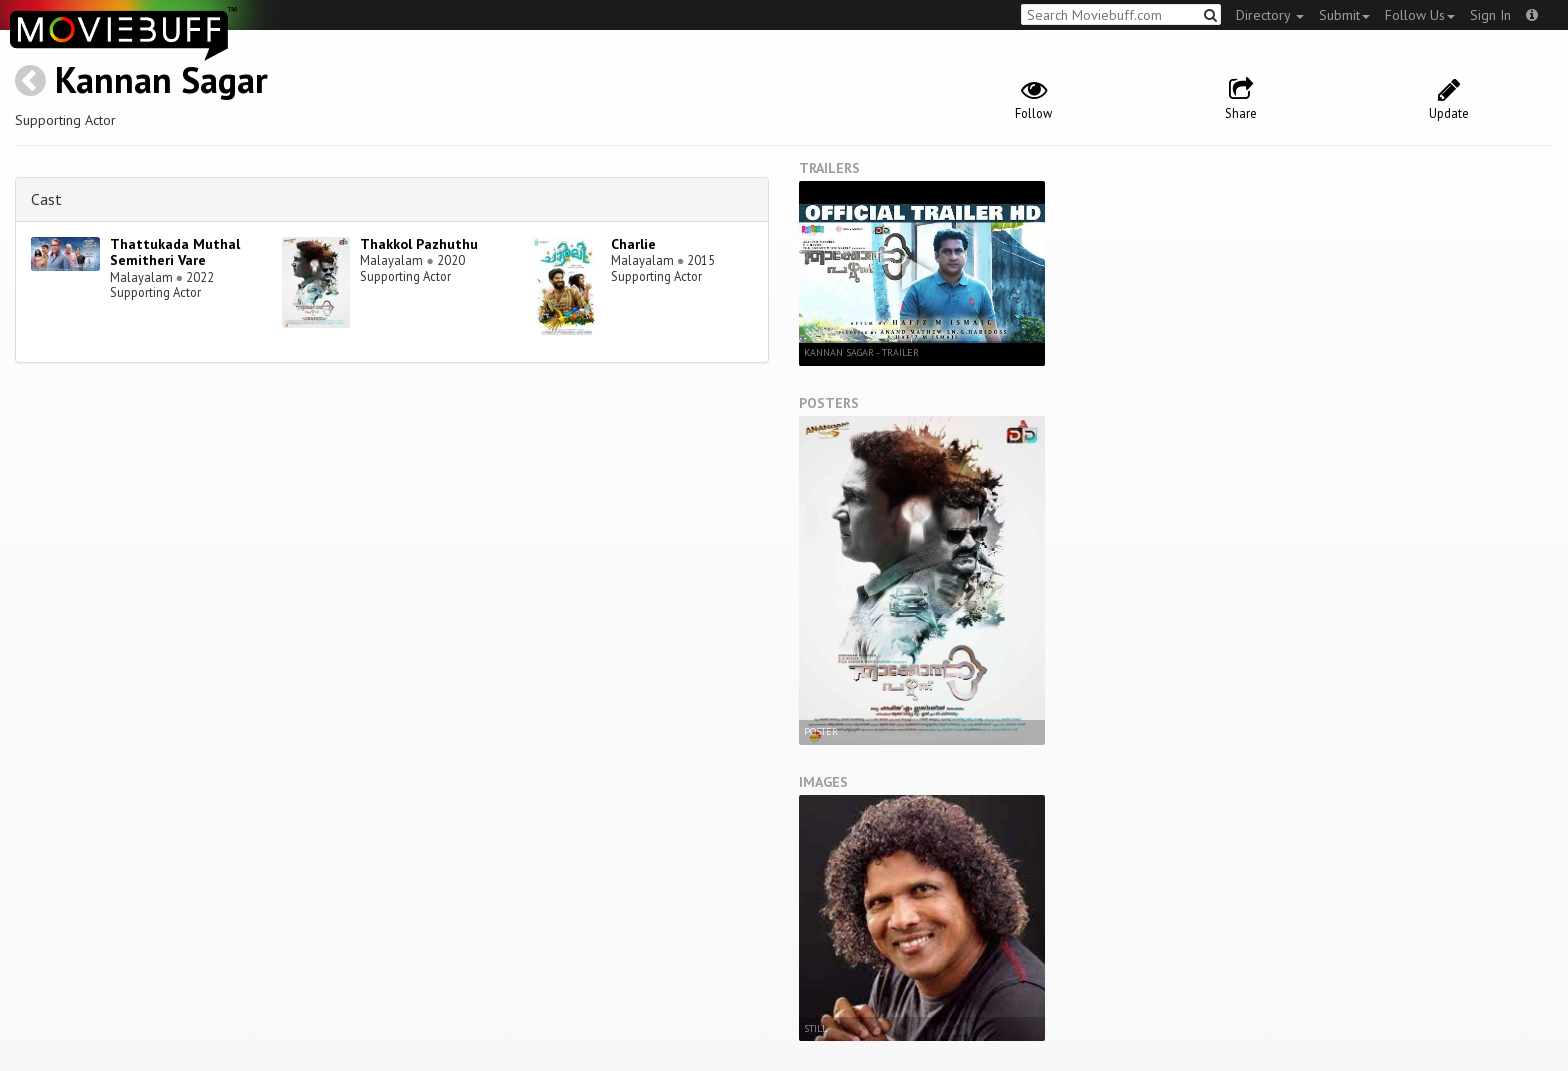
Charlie (633, 244)
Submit (1344, 15)
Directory (1270, 15)
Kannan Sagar (161, 79)
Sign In (1490, 15)
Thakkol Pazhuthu (419, 244)
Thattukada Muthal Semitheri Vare (175, 252)
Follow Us (1420, 15)
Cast (46, 199)
